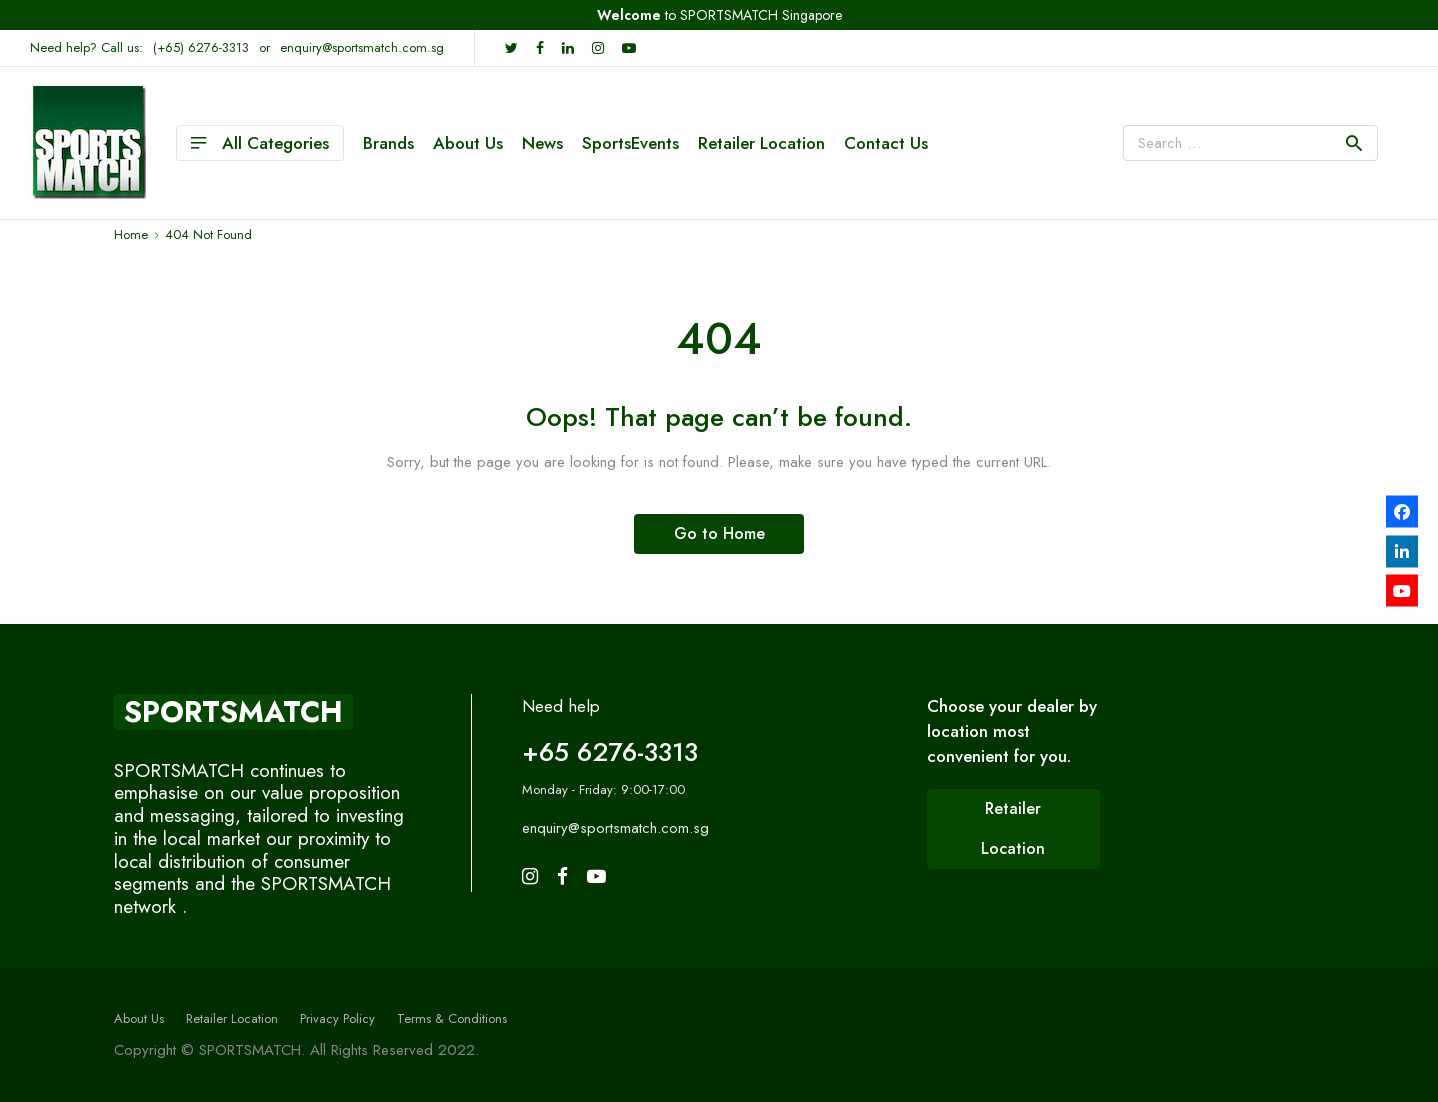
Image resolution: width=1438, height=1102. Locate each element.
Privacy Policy (337, 1018)
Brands (388, 143)
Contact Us (886, 143)
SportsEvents (630, 143)
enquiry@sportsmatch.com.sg (362, 47)
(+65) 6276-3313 (201, 47)
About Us (468, 143)
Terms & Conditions (452, 1018)
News (542, 143)
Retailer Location (761, 143)
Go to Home (719, 533)
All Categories (260, 143)
